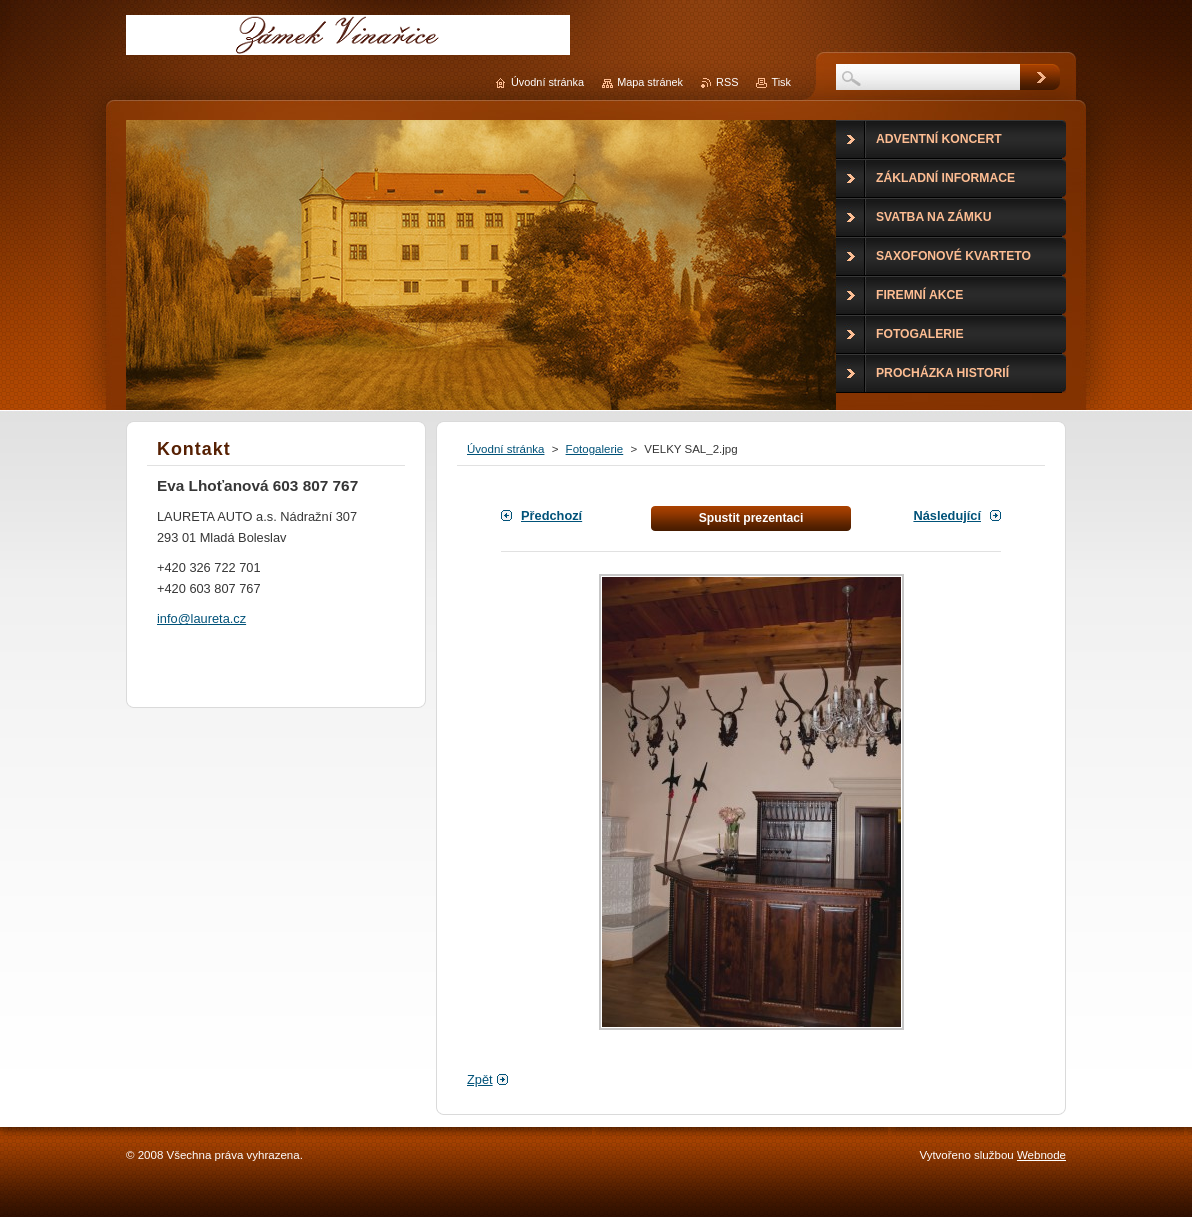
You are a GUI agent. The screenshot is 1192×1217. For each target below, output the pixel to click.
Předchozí (551, 515)
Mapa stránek (650, 82)
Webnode (1041, 1155)
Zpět (480, 1079)
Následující (947, 515)
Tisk (781, 82)
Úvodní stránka (505, 449)
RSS (727, 82)
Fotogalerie (595, 449)
